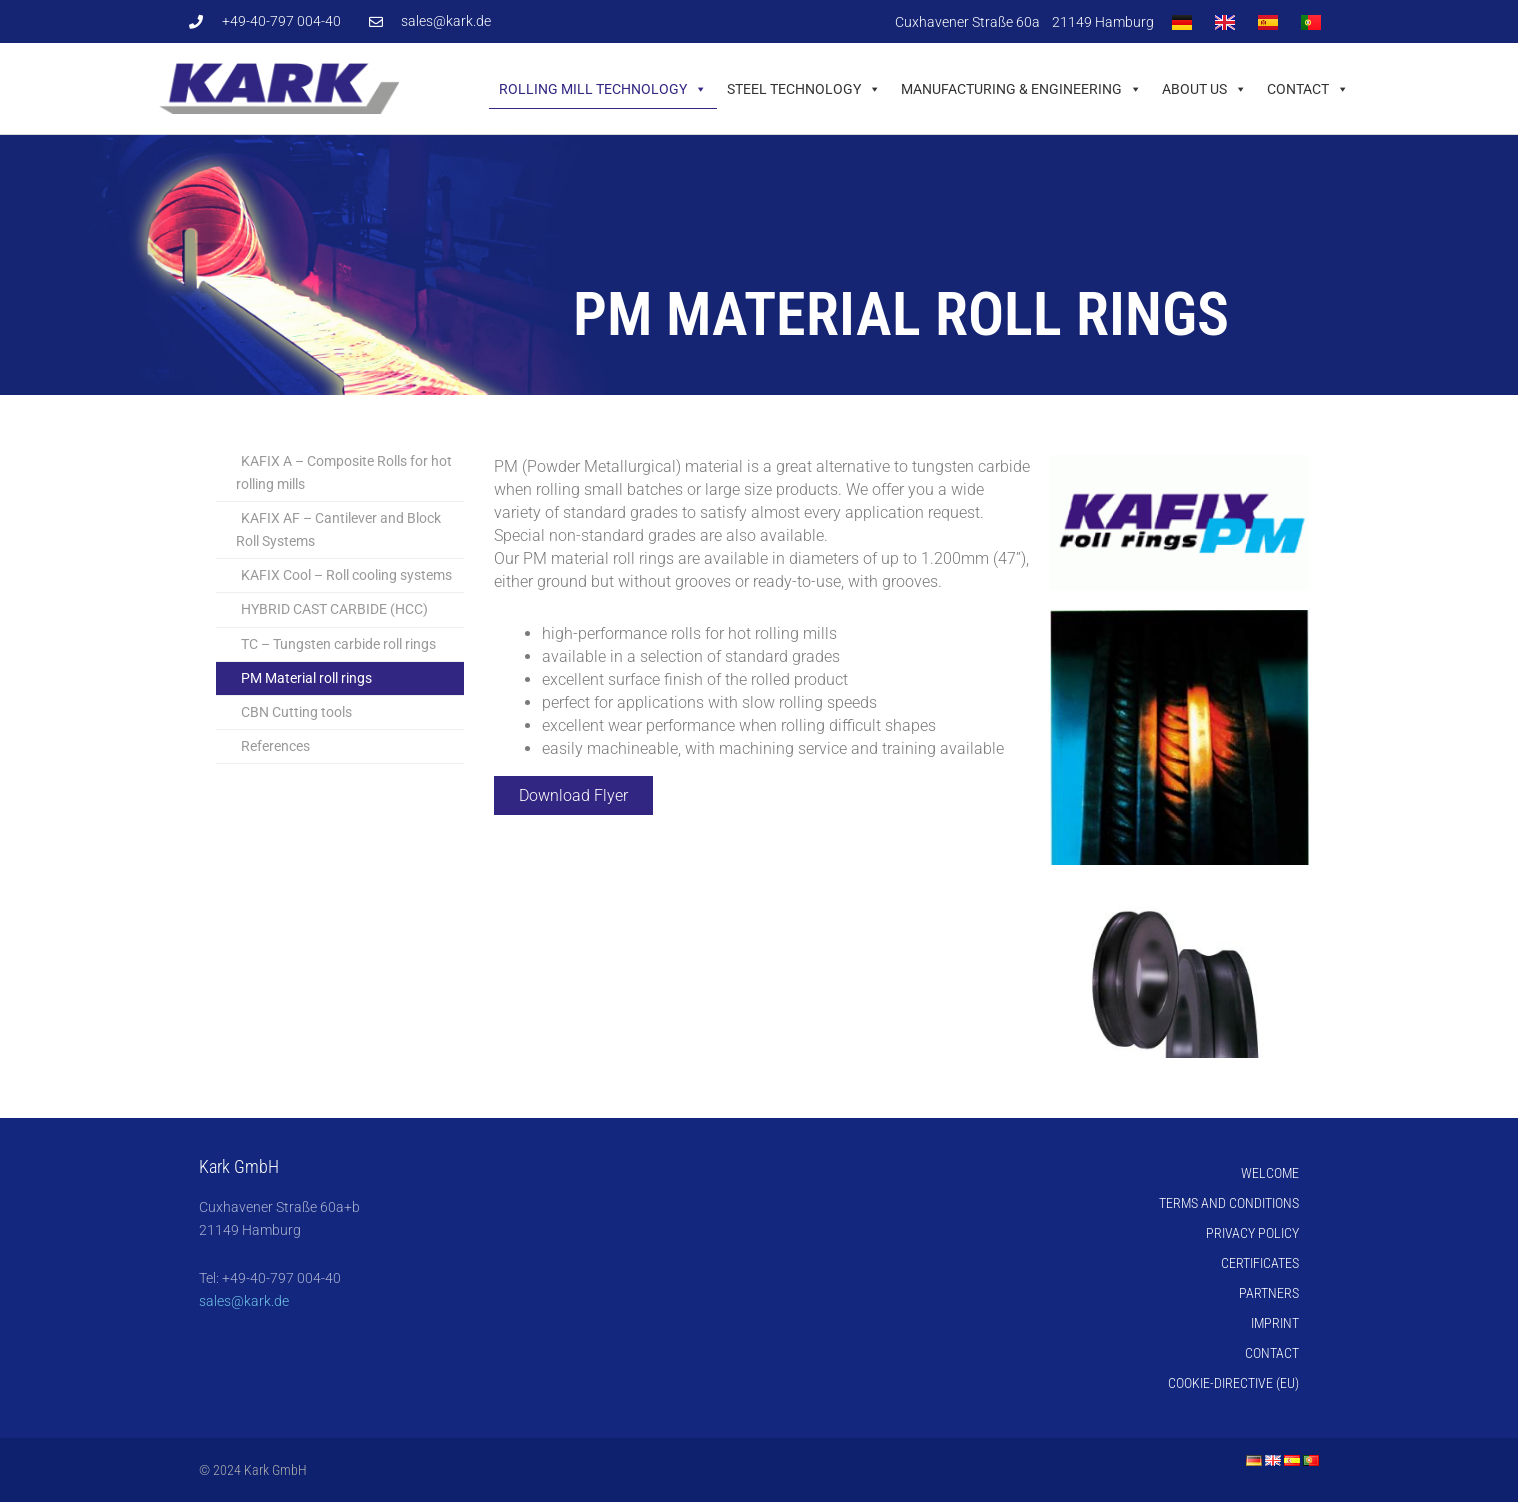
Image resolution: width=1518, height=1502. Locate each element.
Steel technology (804, 89)
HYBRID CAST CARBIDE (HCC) (334, 609)
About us (1204, 89)
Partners (1269, 1293)
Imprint (1275, 1323)
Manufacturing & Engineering (1021, 89)
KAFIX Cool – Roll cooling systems (346, 575)
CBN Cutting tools (296, 712)
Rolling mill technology (603, 89)
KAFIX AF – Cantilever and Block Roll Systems (338, 529)
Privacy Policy (1252, 1233)
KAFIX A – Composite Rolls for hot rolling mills (344, 472)
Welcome (1270, 1173)
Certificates (1260, 1263)
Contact (1308, 89)
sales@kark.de (244, 1301)
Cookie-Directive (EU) (1233, 1383)
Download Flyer (573, 795)
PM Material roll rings (306, 678)
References (275, 746)
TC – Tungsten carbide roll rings (338, 644)
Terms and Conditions (1229, 1203)
